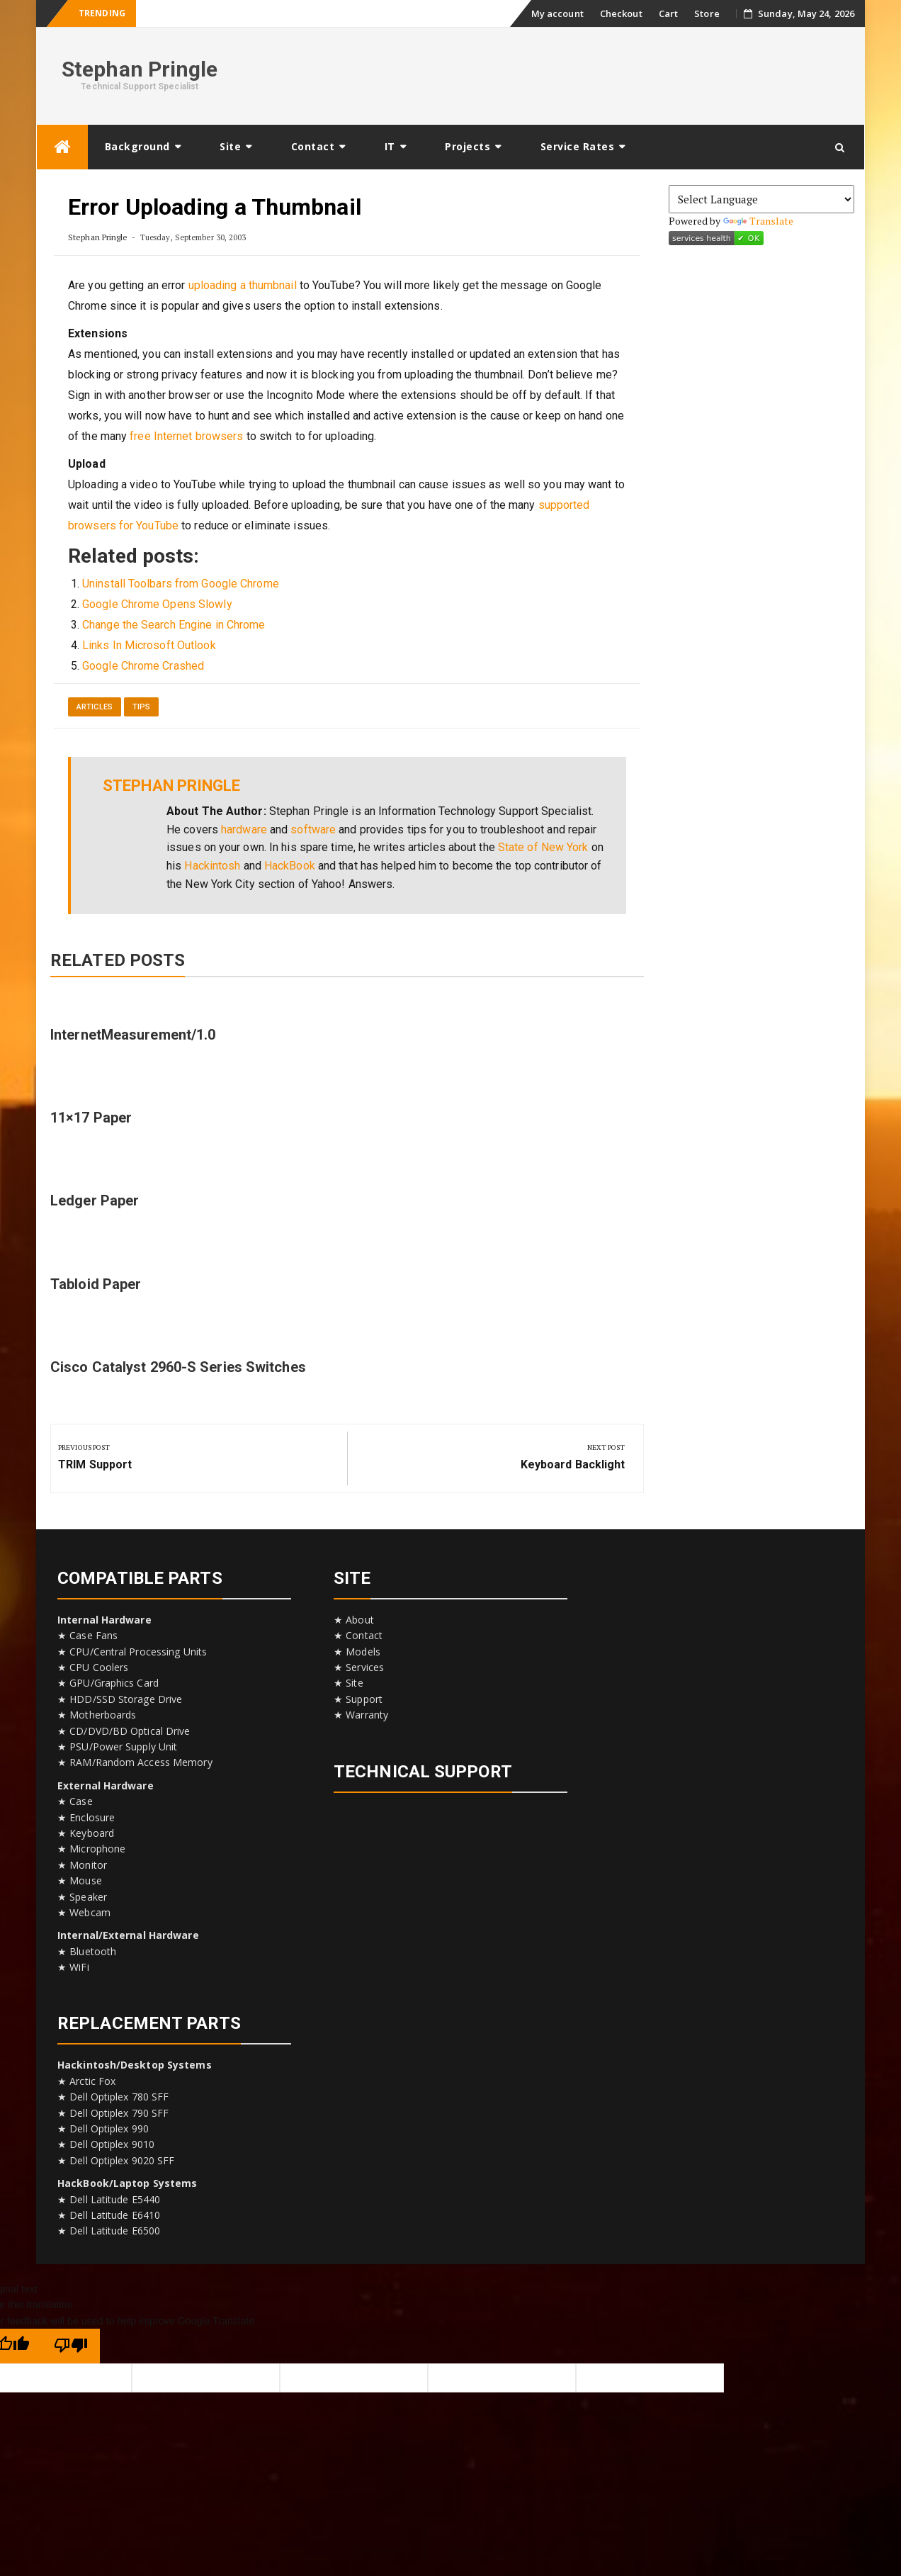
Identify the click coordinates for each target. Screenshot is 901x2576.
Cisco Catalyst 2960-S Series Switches (178, 1367)
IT (390, 146)
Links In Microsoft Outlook (149, 645)
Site (230, 146)
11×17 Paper (91, 1117)
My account (557, 13)
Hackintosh (212, 865)
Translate (758, 220)
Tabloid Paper (95, 1284)
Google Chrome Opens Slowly (157, 604)
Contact (313, 146)
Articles (94, 707)
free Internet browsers (186, 436)
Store (707, 13)
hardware (244, 829)
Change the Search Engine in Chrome (173, 624)
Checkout (621, 13)
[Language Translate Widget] (762, 199)
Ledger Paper (94, 1200)
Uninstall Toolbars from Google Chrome (180, 583)
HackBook (289, 865)
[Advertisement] (596, 74)
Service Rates (577, 146)
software (313, 829)
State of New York (543, 847)
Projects (467, 146)
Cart (668, 13)
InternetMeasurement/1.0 (132, 1034)
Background (137, 146)
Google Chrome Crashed (143, 666)
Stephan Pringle (140, 69)
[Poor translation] (71, 2346)
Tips (141, 707)
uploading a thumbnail (242, 285)
